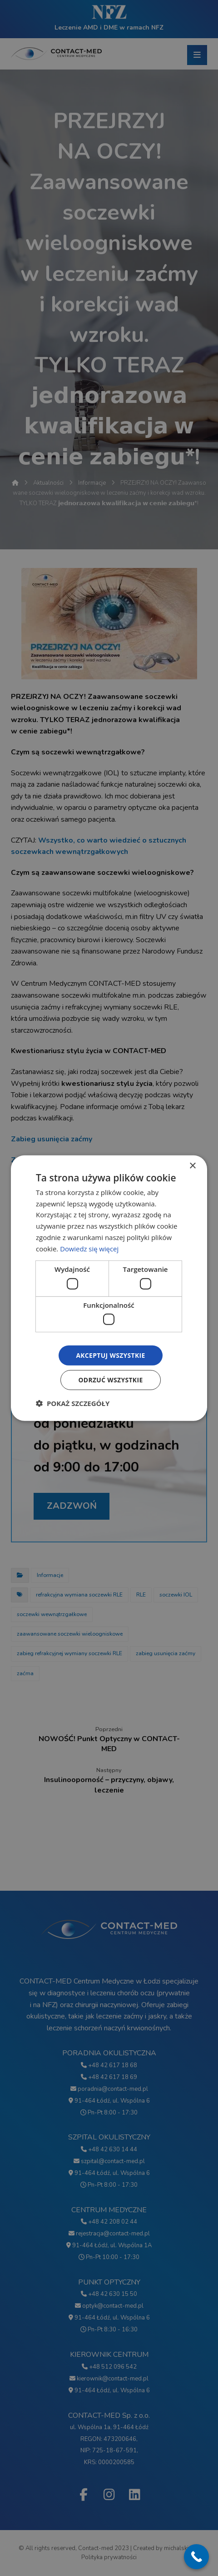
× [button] (192, 1165)
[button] (72, 1403)
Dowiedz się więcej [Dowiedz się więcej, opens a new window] (89, 1248)
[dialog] (109, 1288)
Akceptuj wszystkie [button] (110, 1355)
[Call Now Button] (196, 2556)
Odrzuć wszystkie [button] (110, 1380)
